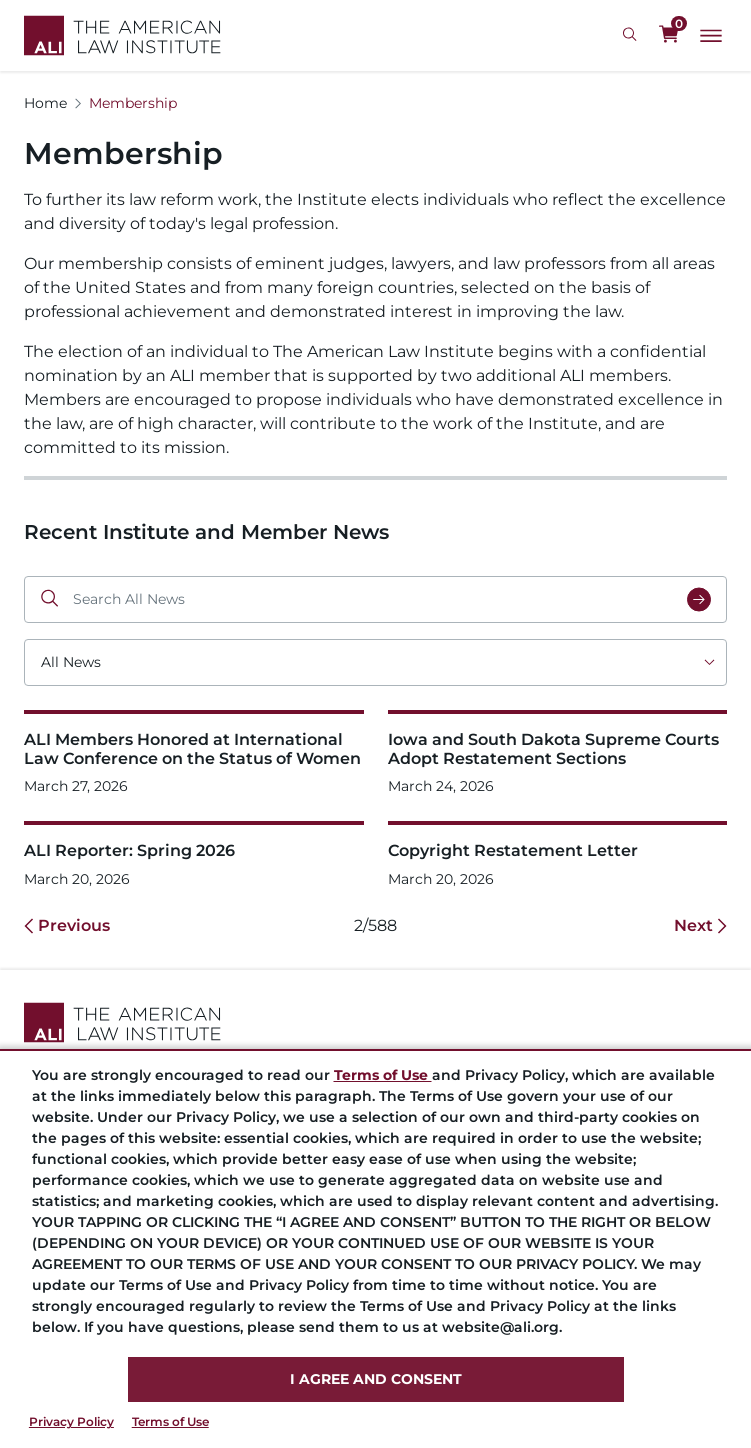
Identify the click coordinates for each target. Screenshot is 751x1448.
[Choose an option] (375, 662)
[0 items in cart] (669, 35)
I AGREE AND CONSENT (376, 1379)
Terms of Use (170, 1421)
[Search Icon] (632, 35)
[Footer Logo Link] (375, 1022)
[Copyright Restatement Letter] (558, 855)
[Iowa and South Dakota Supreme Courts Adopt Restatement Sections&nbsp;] (558, 753)
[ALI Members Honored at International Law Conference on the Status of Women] (194, 753)
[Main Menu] (711, 36)
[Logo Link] (122, 35)
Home (45, 103)
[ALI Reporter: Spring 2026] (194, 855)
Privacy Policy (71, 1421)
